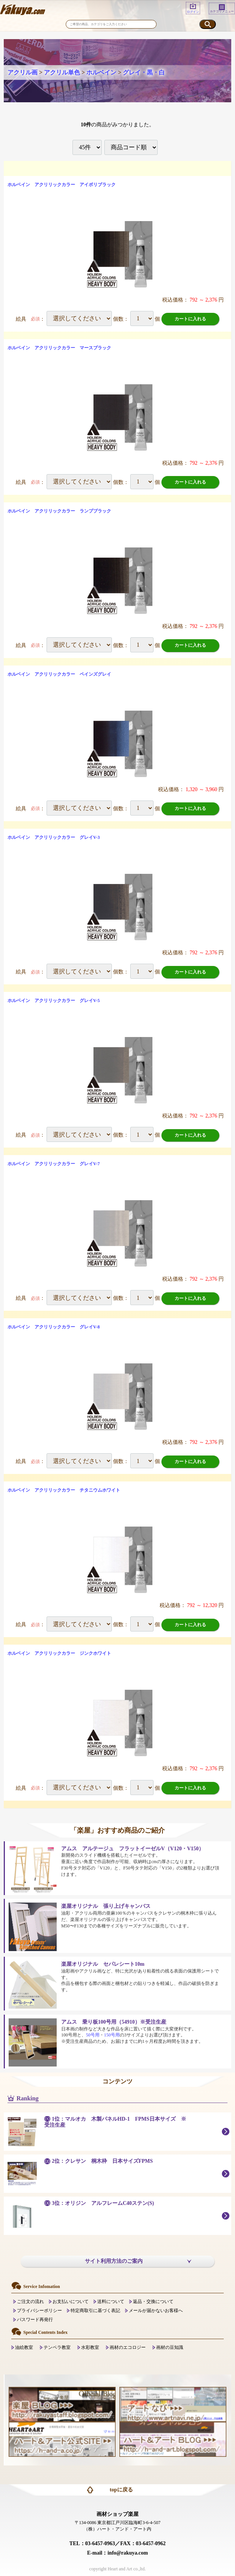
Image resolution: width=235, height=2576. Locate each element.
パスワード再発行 (35, 2319)
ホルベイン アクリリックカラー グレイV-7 (54, 1163)
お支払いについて (71, 2301)
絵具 (21, 318)
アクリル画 (23, 72)
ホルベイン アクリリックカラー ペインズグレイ (59, 674)
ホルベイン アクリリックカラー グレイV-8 (54, 1327)
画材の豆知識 (169, 2347)
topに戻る (121, 2490)
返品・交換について (153, 2301)
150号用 (112, 2035)
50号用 (92, 2035)
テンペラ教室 (57, 2347)
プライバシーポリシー (39, 2310)
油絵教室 (24, 2347)
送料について (110, 2301)
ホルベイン (101, 72)
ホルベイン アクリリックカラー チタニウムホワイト (64, 1490)
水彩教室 (90, 2347)
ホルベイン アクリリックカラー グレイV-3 (54, 837)
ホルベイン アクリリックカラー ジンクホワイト (59, 1653)
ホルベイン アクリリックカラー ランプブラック (59, 511)
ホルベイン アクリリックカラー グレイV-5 (54, 1000)
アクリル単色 (62, 72)
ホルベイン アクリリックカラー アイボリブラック (62, 184)
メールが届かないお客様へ (156, 2310)
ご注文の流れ (30, 2301)
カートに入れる (190, 318)
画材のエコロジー (128, 2347)
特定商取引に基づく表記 (95, 2310)
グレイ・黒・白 (144, 72)
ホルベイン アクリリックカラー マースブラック (59, 347)
